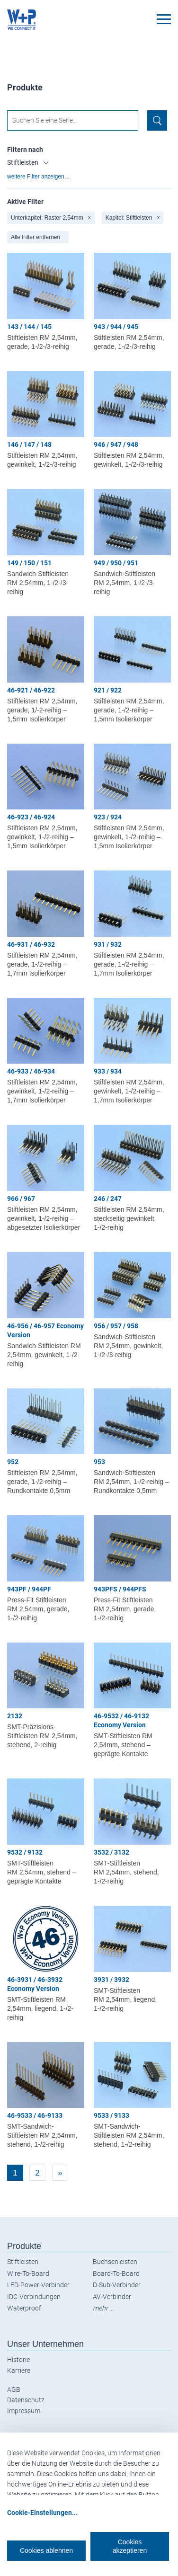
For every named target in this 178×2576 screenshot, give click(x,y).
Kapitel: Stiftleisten (133, 218)
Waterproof (24, 2308)
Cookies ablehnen (46, 2550)
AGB (13, 2389)
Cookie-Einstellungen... (42, 2512)
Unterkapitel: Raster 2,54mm (51, 218)
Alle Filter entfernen (35, 237)
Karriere (18, 2370)
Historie (18, 2359)
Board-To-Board (116, 2273)
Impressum (23, 2411)
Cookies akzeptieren (130, 2546)
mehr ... (103, 2308)
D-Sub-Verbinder (117, 2285)
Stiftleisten (22, 2261)
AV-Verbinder (112, 2297)
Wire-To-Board (28, 2273)
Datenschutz (25, 2400)
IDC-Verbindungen (34, 2297)
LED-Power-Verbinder (38, 2285)
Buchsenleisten (115, 2261)
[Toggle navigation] (164, 19)
